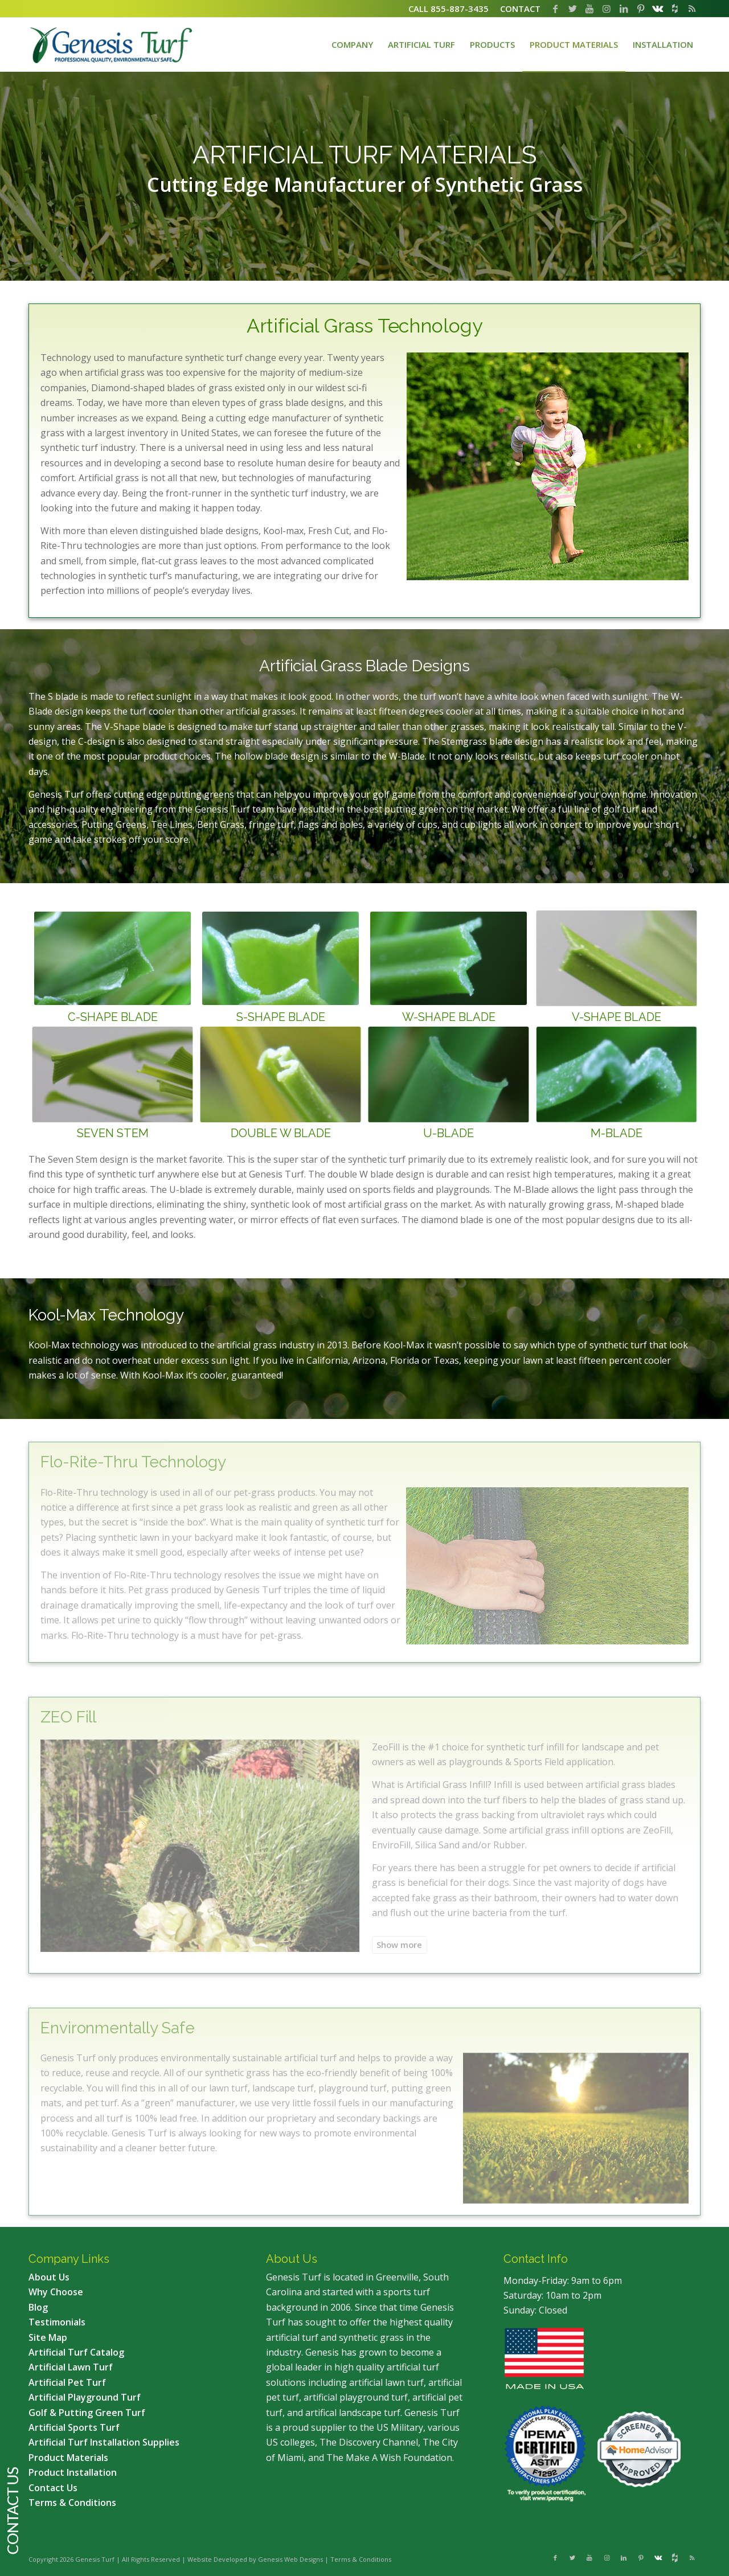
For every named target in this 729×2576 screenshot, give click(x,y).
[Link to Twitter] (572, 8)
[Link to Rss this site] (692, 8)
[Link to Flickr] (674, 8)
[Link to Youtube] (589, 8)
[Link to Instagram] (606, 8)
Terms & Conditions (360, 2559)
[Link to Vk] (657, 8)
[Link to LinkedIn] (623, 8)
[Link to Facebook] (555, 8)
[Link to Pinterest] (640, 8)
